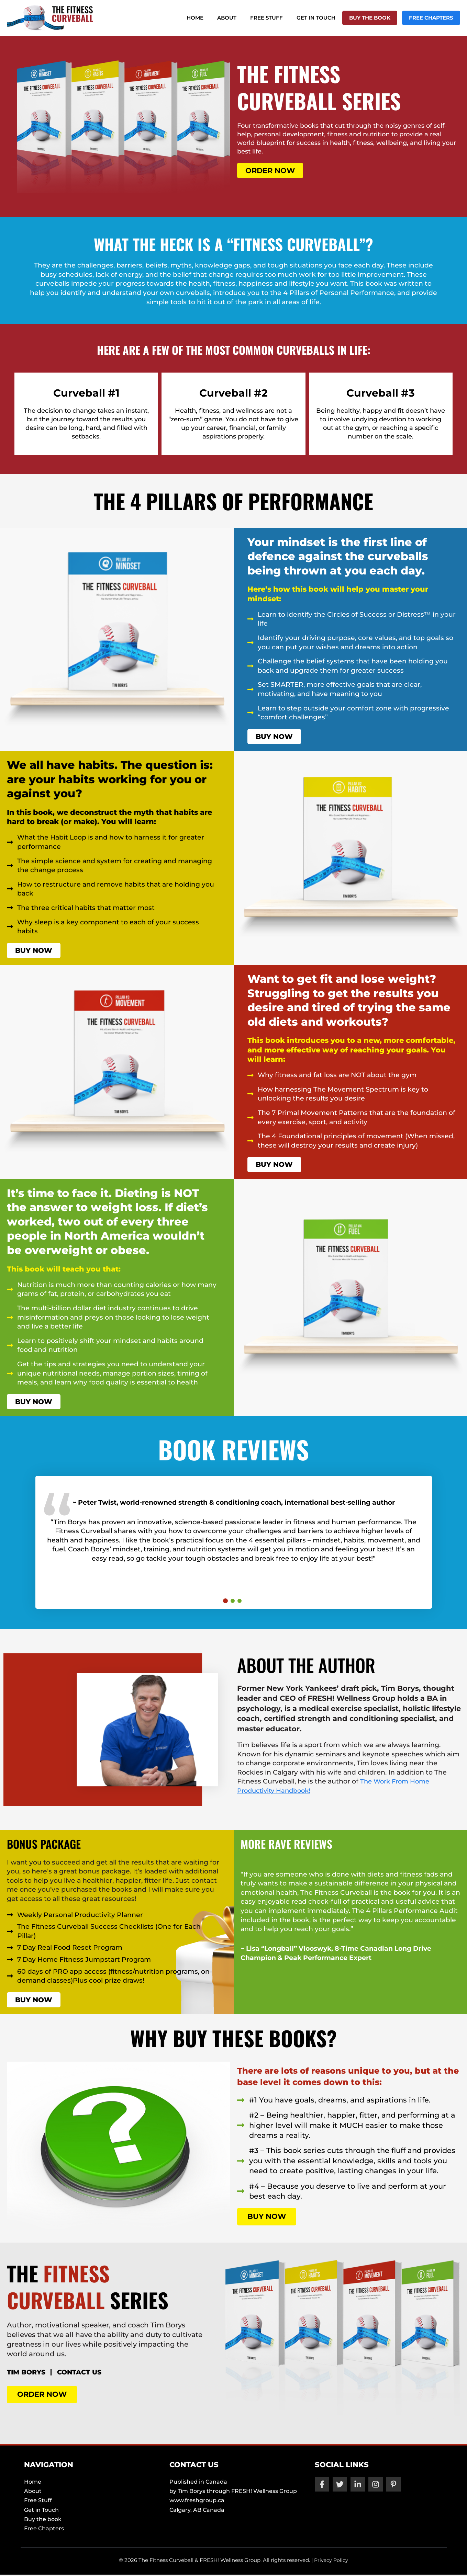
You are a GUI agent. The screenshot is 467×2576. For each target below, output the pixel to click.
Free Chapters (433, 17)
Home (213, 17)
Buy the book (375, 17)
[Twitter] (340, 2485)
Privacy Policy (331, 2561)
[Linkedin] (358, 2485)
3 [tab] (239, 1602)
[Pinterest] (393, 2485)
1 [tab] (225, 1601)
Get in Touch (324, 17)
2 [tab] (233, 1602)
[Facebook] (322, 2485)
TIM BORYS (30, 2374)
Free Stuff (278, 17)
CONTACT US (93, 2374)
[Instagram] (375, 2485)
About (242, 17)
